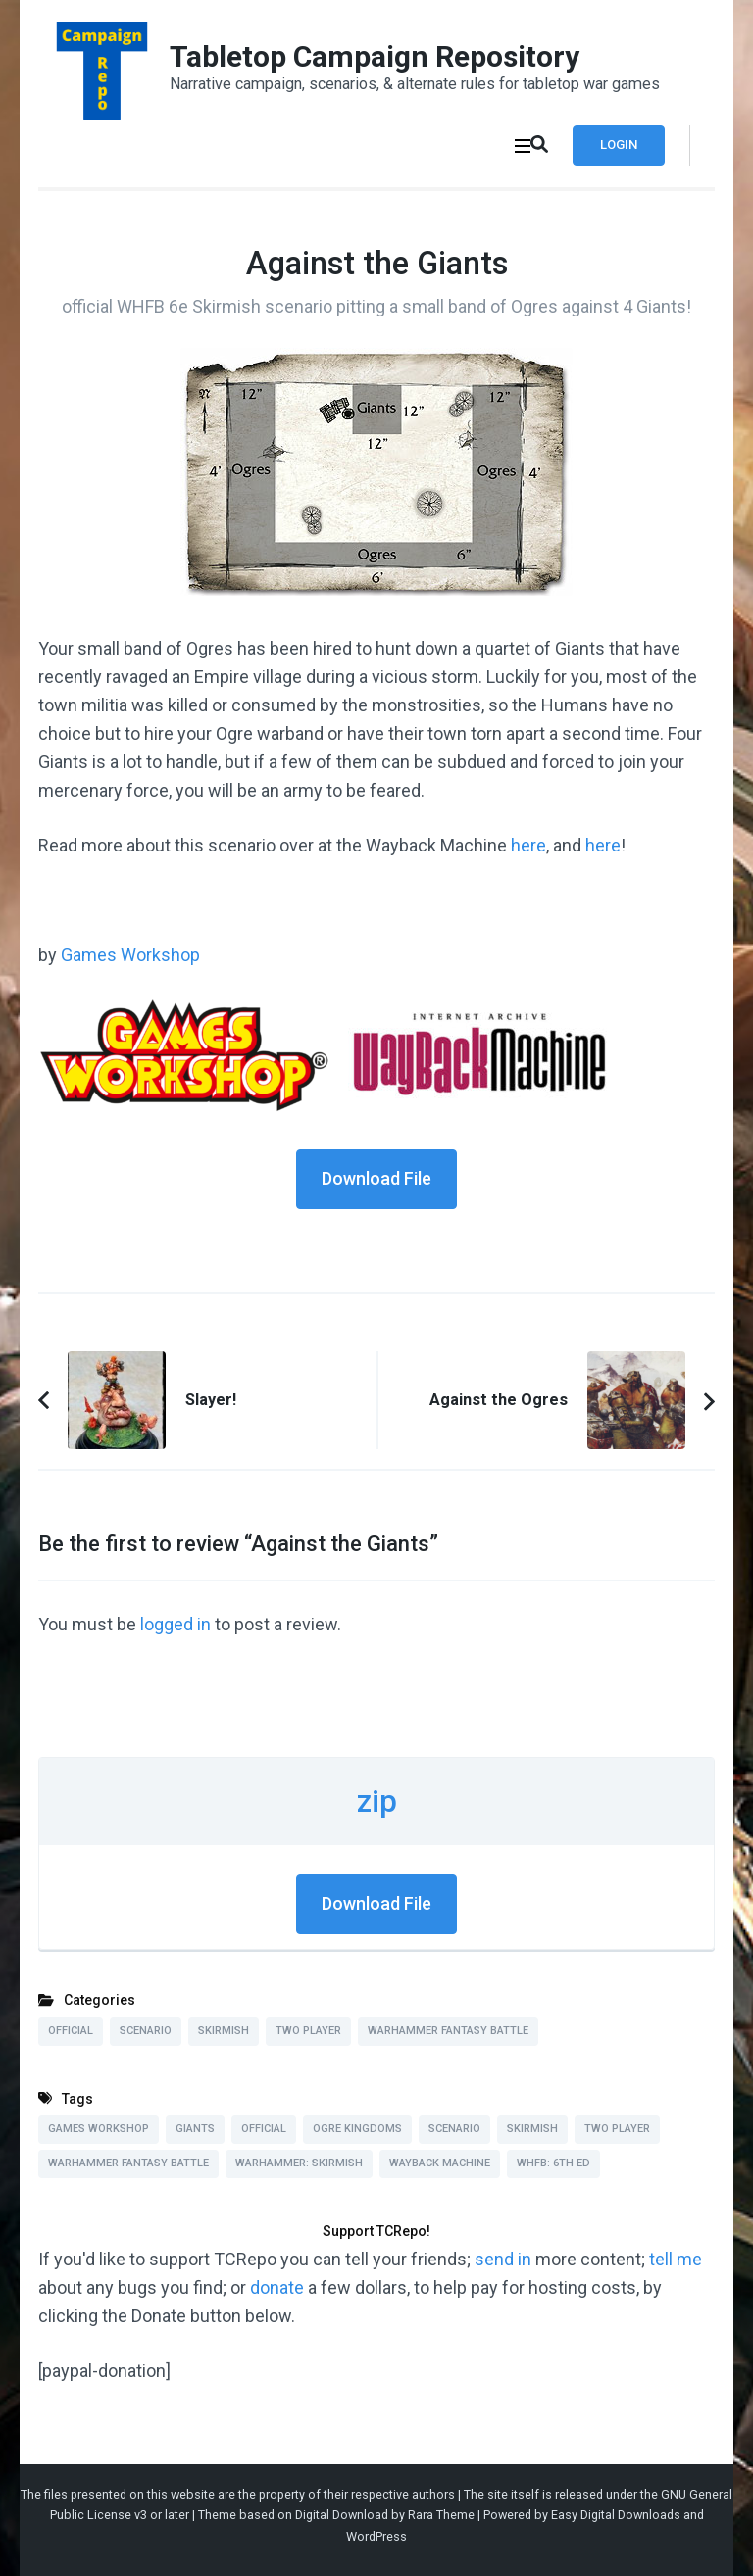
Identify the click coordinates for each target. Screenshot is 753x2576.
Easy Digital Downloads (615, 2514)
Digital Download (341, 2514)
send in (503, 2259)
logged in (175, 1624)
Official (70, 2030)
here (528, 845)
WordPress (376, 2536)
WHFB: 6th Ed (553, 2163)
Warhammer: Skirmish (299, 2163)
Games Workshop (130, 955)
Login (618, 144)
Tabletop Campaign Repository (374, 56)
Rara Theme (441, 2514)
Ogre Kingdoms (357, 2128)
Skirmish (223, 2030)
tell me (675, 2259)
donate (277, 2287)
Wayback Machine (439, 2163)
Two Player (308, 2030)
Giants (195, 2128)
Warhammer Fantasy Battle (448, 2030)
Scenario (146, 2030)
